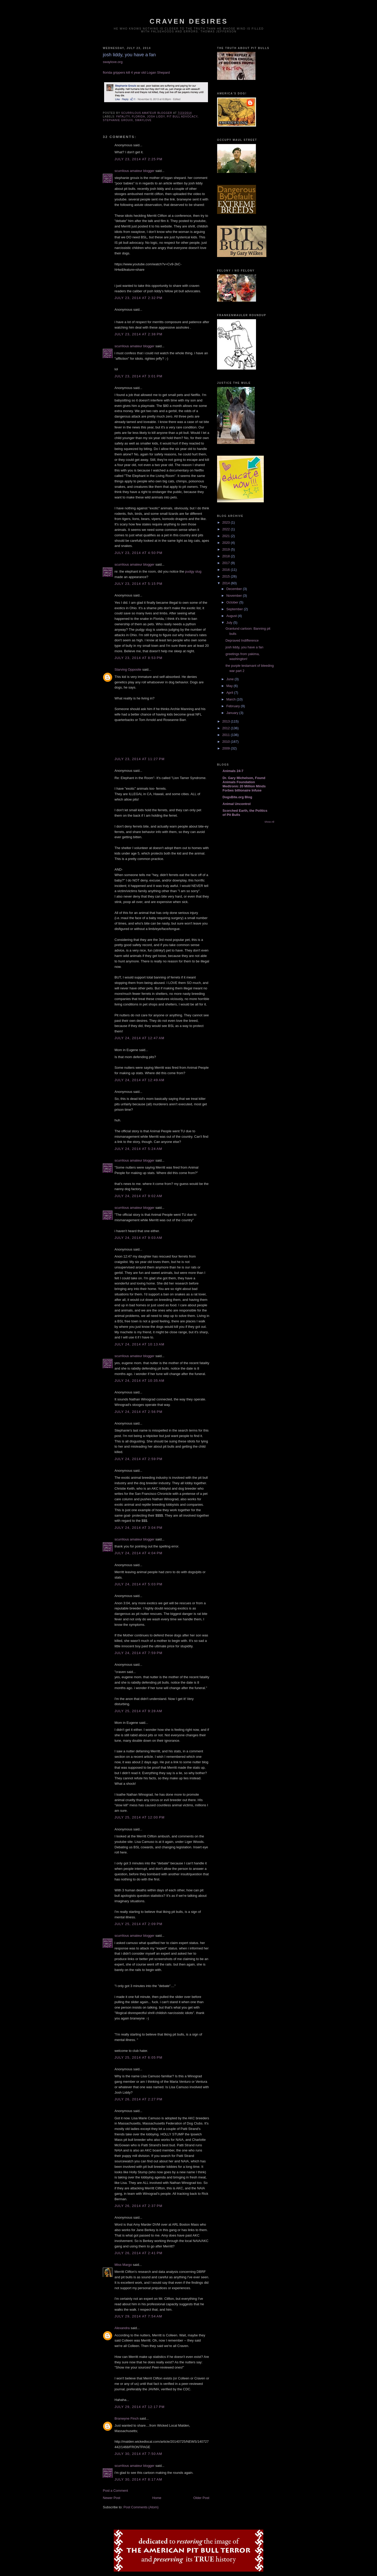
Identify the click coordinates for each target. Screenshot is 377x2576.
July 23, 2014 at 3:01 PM (139, 376)
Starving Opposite (128, 669)
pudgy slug (193, 571)
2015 (226, 576)
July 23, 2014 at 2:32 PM (139, 298)
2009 (226, 748)
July (229, 622)
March (231, 699)
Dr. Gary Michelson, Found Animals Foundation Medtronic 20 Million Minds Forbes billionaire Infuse (244, 784)
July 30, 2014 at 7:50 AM (138, 2454)
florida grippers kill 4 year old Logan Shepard (136, 72)
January (232, 713)
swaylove (143, 120)
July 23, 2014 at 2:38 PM (139, 334)
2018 (226, 556)
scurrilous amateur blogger (134, 171)
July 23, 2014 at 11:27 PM (140, 759)
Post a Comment (115, 2490)
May (230, 686)
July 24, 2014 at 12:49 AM (139, 1080)
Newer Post (111, 2498)
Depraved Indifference (242, 640)
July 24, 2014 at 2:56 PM (139, 1412)
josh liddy (156, 116)
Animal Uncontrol (237, 804)
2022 (226, 529)
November (234, 596)
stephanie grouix (118, 120)
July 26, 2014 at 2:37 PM (139, 2206)
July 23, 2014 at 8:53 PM (139, 658)
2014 (226, 583)
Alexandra (122, 2328)
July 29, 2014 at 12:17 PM (140, 2407)
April (230, 693)
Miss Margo (123, 2265)
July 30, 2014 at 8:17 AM (138, 2479)
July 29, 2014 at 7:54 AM (138, 2316)
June (230, 679)
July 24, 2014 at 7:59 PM (139, 1653)
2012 (226, 728)
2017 (226, 563)
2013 (226, 721)
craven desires (189, 21)
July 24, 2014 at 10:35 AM (139, 1381)
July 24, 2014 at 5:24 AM (138, 1149)
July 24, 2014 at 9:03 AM (138, 1238)
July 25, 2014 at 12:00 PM (140, 1817)
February (233, 706)
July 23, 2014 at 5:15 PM (139, 584)
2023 (226, 522)
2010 (226, 742)
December (234, 589)
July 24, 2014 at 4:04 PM (139, 1553)
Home (156, 2498)
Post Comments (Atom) (141, 2507)
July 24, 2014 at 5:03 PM (139, 1584)
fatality (123, 116)
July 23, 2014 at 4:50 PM (139, 553)
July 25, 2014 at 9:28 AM (138, 1711)
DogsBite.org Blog (237, 797)
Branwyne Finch (127, 2418)
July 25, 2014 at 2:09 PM (139, 1924)
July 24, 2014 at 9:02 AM (138, 1196)
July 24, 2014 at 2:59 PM (139, 1459)
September (235, 609)
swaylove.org (113, 62)
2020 (226, 543)
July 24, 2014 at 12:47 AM (139, 1038)
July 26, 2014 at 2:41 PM (139, 2253)
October (232, 602)
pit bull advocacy (182, 116)
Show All (269, 821)
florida (138, 116)
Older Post (201, 2498)
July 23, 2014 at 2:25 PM (139, 159)
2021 (226, 536)
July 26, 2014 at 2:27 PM (139, 2099)
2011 (226, 735)
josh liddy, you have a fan (244, 647)
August (232, 616)
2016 (226, 570)
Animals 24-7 (233, 771)
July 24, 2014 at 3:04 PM (139, 1528)
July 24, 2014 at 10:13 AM (139, 1344)
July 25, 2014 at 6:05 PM (139, 2057)
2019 (226, 549)
